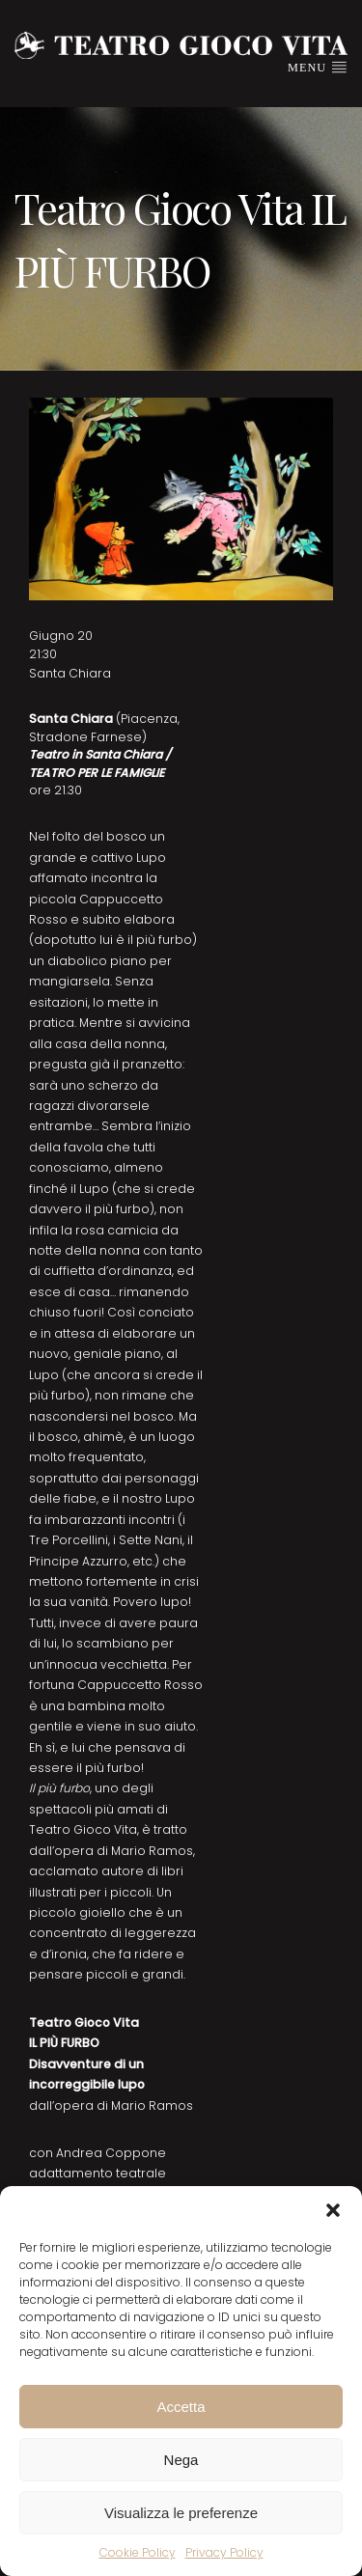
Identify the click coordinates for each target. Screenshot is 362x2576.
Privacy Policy (224, 2552)
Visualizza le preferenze (181, 2513)
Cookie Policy (137, 2552)
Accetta (180, 2406)
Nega (181, 2459)
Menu (318, 66)
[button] (333, 2210)
